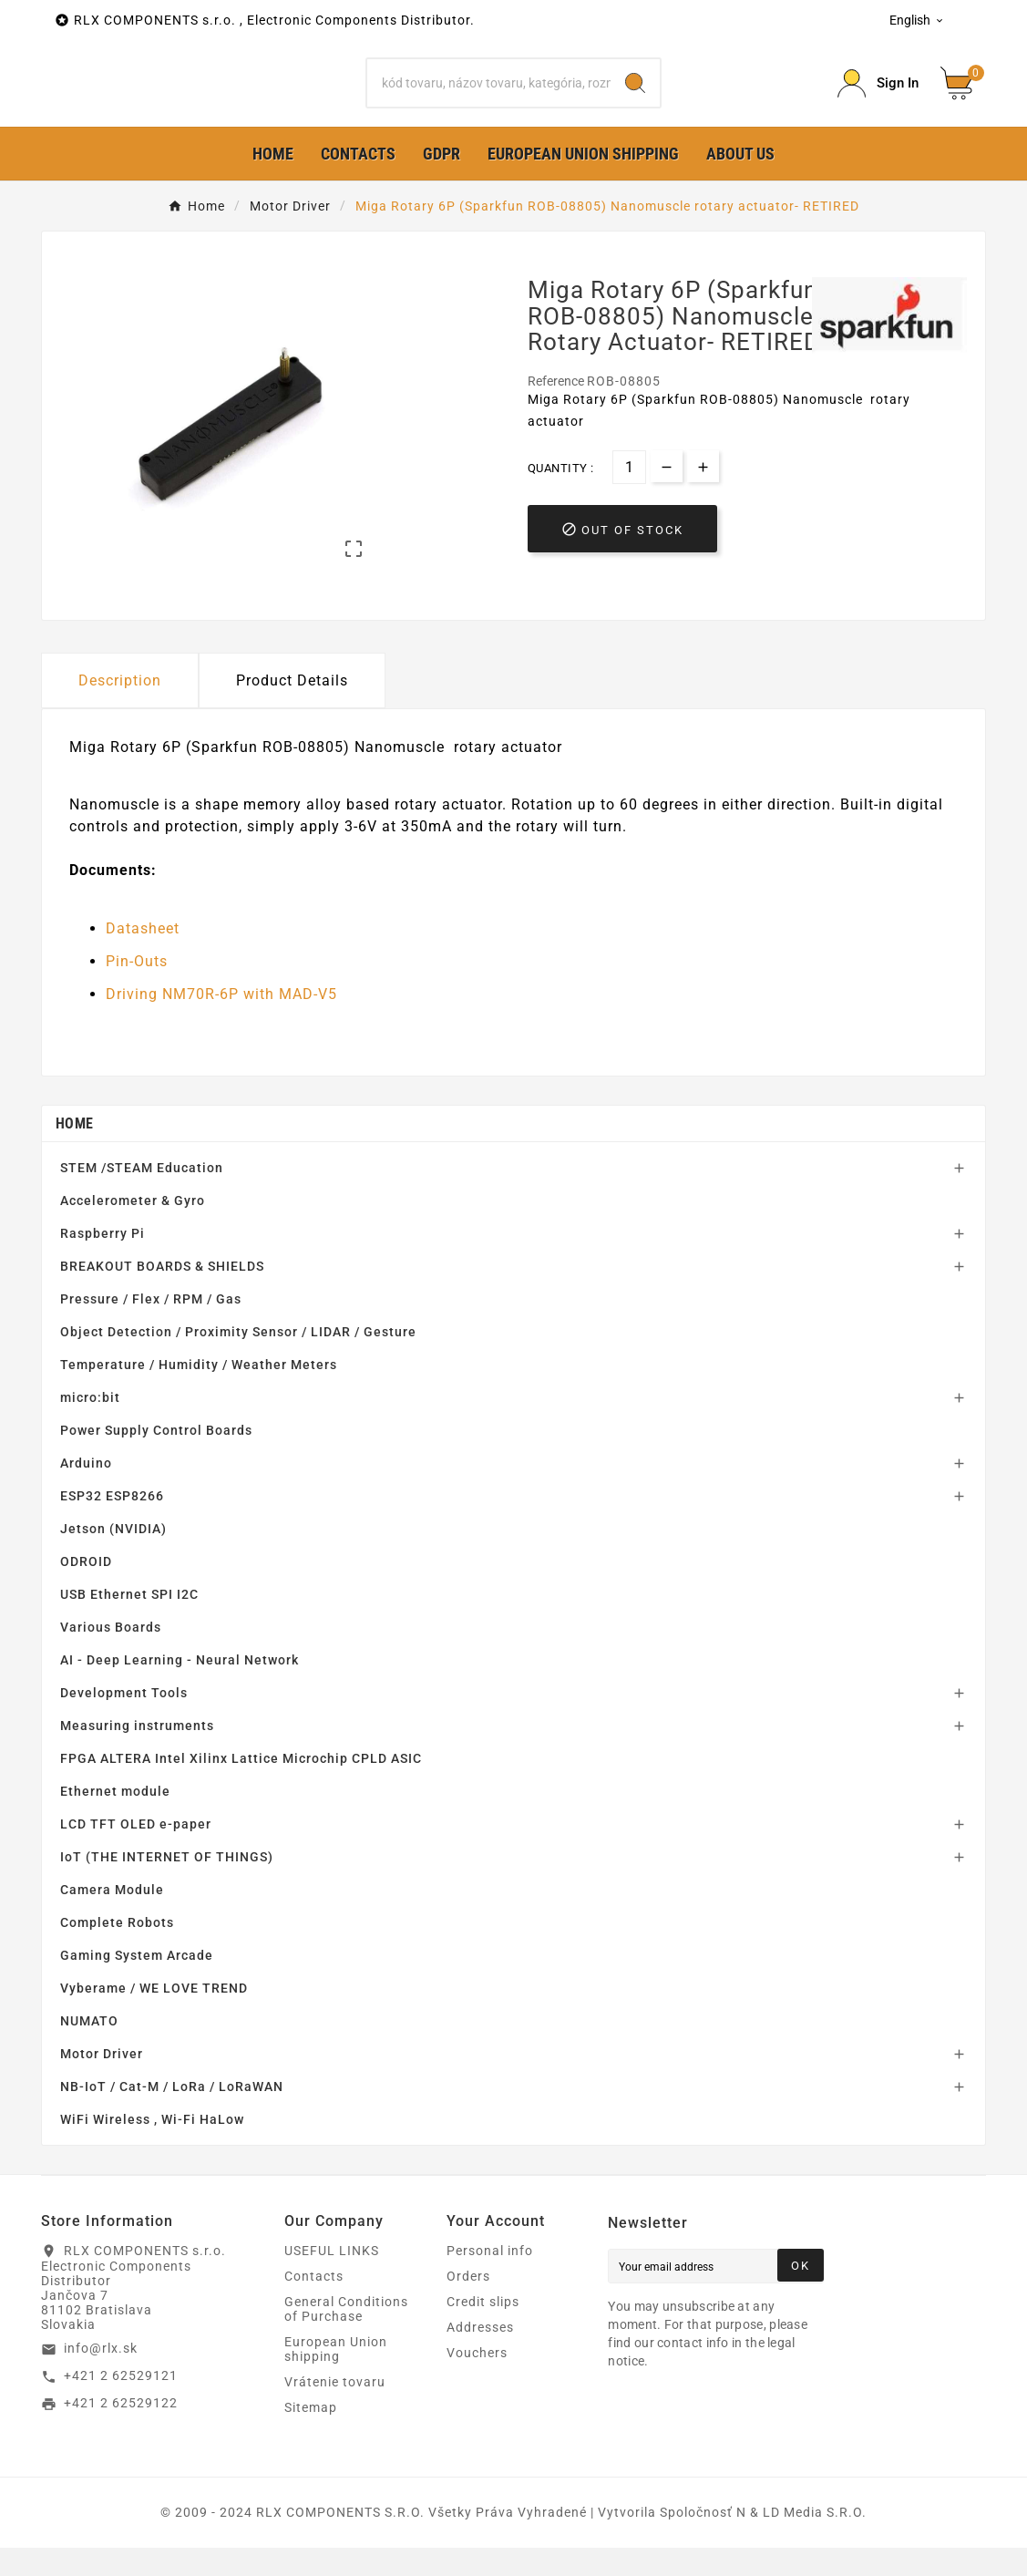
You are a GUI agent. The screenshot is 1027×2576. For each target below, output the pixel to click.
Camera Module (112, 1918)
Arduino (86, 1491)
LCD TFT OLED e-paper (135, 1852)
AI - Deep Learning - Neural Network (179, 1688)
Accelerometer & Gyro (132, 1228)
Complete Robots (117, 1950)
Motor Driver (101, 2082)
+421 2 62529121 (121, 2404)
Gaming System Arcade (136, 1983)
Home (74, 1151)
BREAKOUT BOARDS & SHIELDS (162, 1294)
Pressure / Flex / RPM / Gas (150, 1327)
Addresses (480, 2355)
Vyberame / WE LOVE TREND (154, 2016)
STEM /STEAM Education (141, 1196)
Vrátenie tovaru (334, 2410)
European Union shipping (335, 2377)
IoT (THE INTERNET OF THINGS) (166, 1885)
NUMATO (89, 2049)
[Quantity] (629, 496)
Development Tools (124, 1721)
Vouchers (477, 2381)
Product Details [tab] (292, 708)
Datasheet (143, 957)
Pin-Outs (137, 990)
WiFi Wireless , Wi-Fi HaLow (152, 2147)
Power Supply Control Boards (156, 1458)
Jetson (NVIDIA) (113, 1557)
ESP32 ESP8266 (112, 1524)
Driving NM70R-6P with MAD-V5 (221, 1023)
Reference (557, 410)
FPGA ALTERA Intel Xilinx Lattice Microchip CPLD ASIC (241, 1786)
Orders (468, 2304)
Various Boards (110, 1655)
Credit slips (483, 2330)
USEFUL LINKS (331, 2279)
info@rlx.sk (101, 2377)
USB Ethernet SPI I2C (129, 1622)
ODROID (86, 1589)
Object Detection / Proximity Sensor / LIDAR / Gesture (238, 1360)
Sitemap (310, 2435)
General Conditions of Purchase (346, 2337)
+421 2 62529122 (121, 2432)
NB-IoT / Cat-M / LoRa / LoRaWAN (171, 2114)
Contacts (314, 2304)
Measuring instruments (137, 1754)
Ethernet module (115, 1819)
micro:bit (90, 1425)
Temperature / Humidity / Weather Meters (198, 1393)
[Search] (489, 97)
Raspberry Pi (102, 1261)
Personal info (490, 2279)
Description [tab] (119, 708)
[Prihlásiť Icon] (878, 98)
